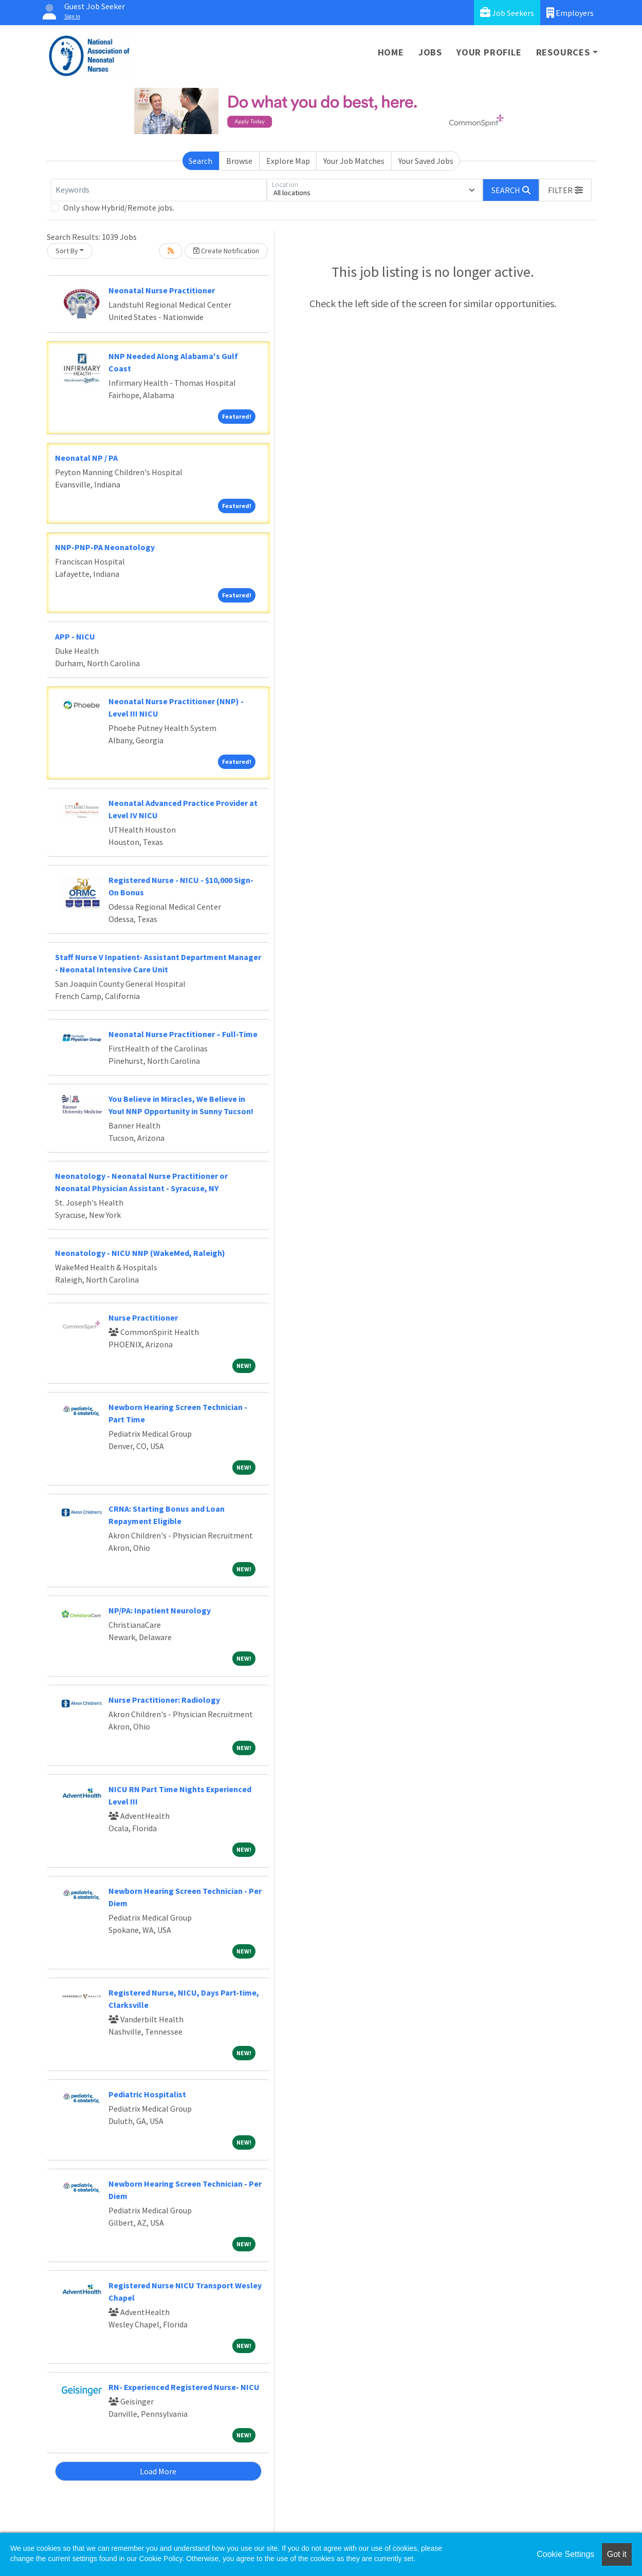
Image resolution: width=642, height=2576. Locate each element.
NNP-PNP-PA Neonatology (105, 547)
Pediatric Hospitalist (147, 2094)
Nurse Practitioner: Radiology (164, 1700)
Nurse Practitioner (143, 1317)
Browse (239, 161)
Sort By (67, 250)
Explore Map (288, 161)
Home (391, 52)
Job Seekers (507, 12)
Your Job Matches (353, 161)
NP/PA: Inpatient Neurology (159, 1610)
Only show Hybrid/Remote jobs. (118, 207)
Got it (617, 2554)
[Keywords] (159, 190)
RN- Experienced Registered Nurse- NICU (184, 2387)
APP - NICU (75, 636)
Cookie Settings (565, 2554)
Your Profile (489, 52)
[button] (565, 190)
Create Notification (226, 250)
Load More (158, 2471)
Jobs (430, 52)
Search (200, 161)
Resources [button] (563, 52)
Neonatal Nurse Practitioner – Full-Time (183, 1034)
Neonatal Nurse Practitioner (161, 290)
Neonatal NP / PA (86, 458)
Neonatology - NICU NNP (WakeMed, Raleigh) (140, 1253)
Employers (570, 12)
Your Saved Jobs (425, 161)
